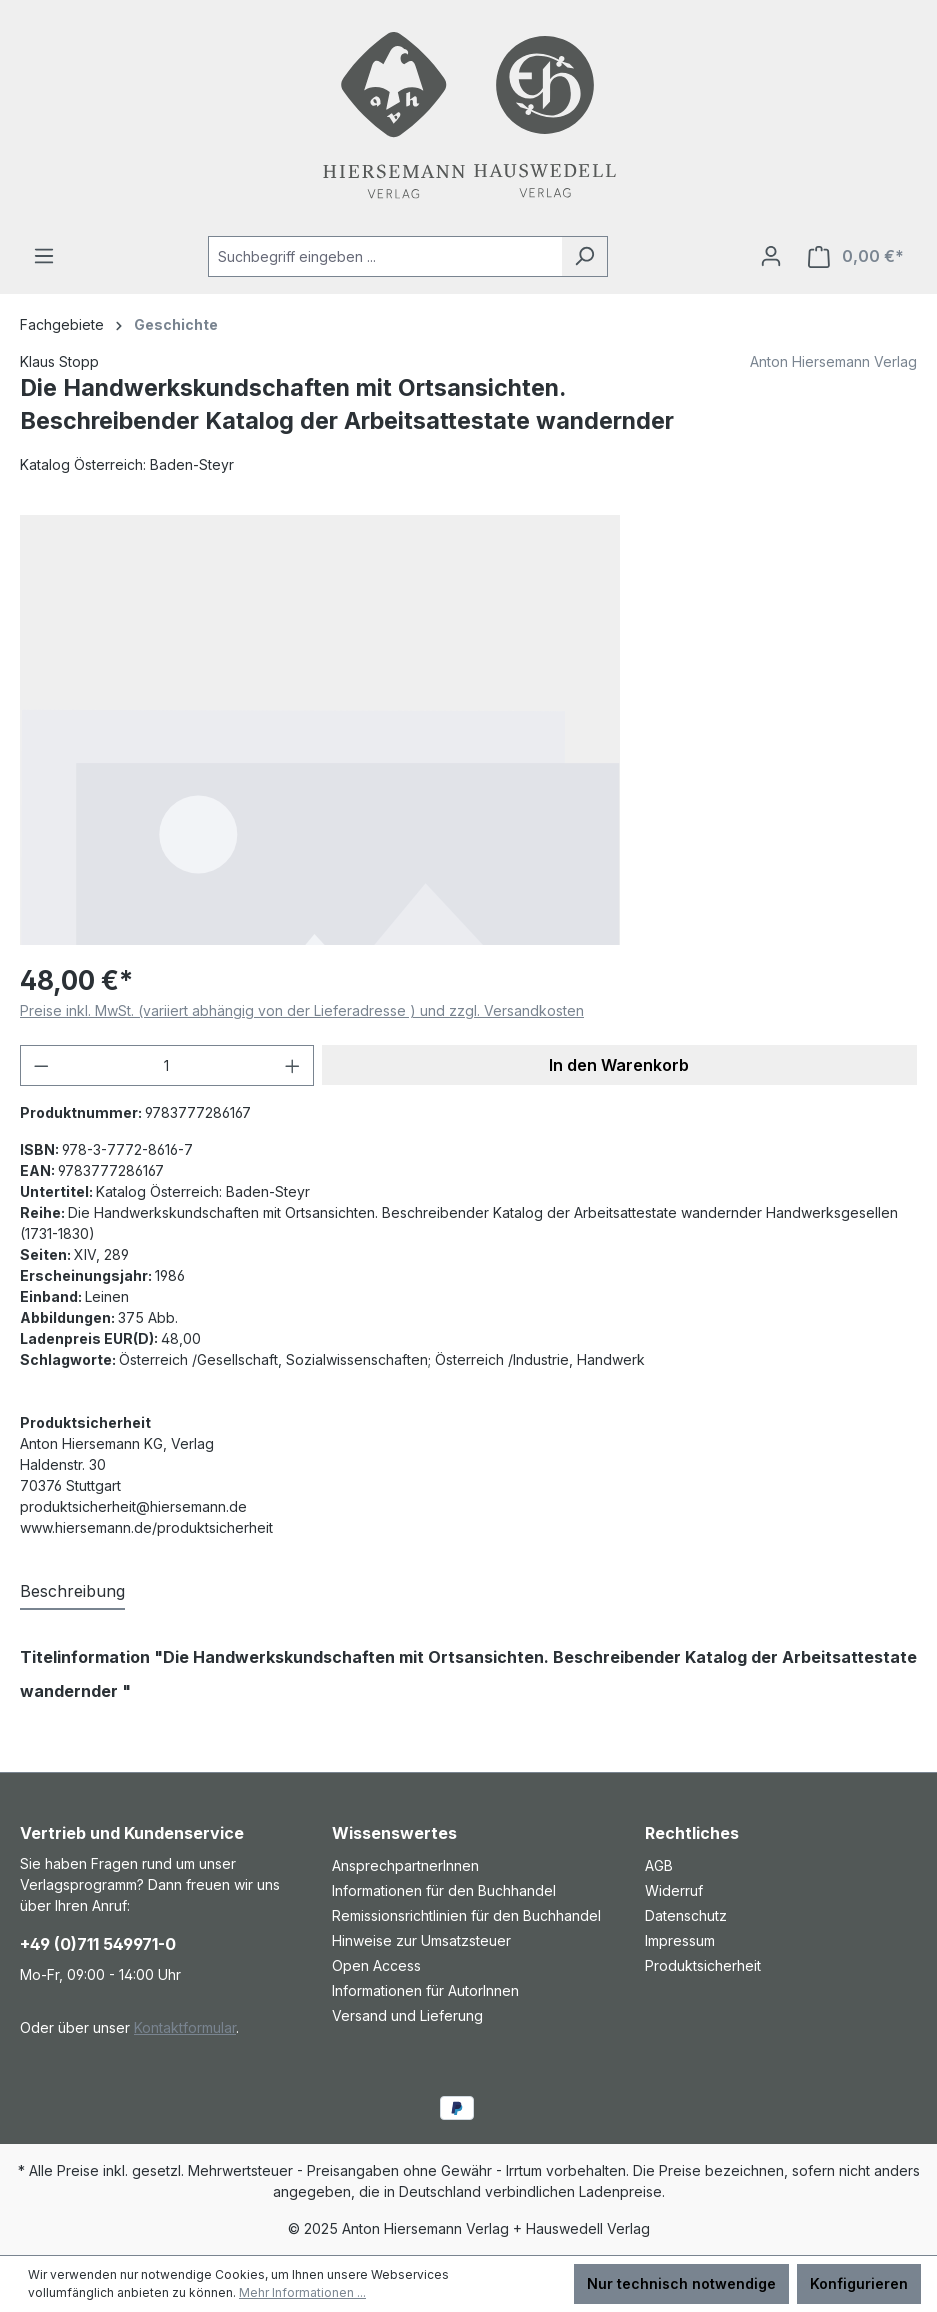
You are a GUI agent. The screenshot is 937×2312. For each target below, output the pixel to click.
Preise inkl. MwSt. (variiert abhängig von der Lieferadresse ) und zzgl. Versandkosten (302, 1010)
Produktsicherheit (703, 1965)
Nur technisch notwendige (681, 2283)
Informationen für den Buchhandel (444, 1890)
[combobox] (385, 256)
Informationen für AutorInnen (425, 1990)
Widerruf (674, 1890)
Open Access (376, 1965)
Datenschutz (686, 1915)
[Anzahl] (167, 1065)
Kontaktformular (185, 2027)
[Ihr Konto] (771, 256)
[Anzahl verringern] (41, 1065)
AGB (659, 1865)
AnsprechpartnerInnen (405, 1865)
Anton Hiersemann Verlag (833, 361)
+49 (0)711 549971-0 (98, 1944)
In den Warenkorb (619, 1065)
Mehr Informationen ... (302, 2292)
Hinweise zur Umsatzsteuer (421, 1940)
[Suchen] (584, 256)
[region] (468, 730)
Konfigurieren (859, 2283)
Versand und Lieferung (407, 2015)
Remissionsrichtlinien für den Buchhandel (466, 1915)
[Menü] (44, 256)
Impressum (680, 1940)
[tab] (72, 1592)
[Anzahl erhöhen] (293, 1065)
